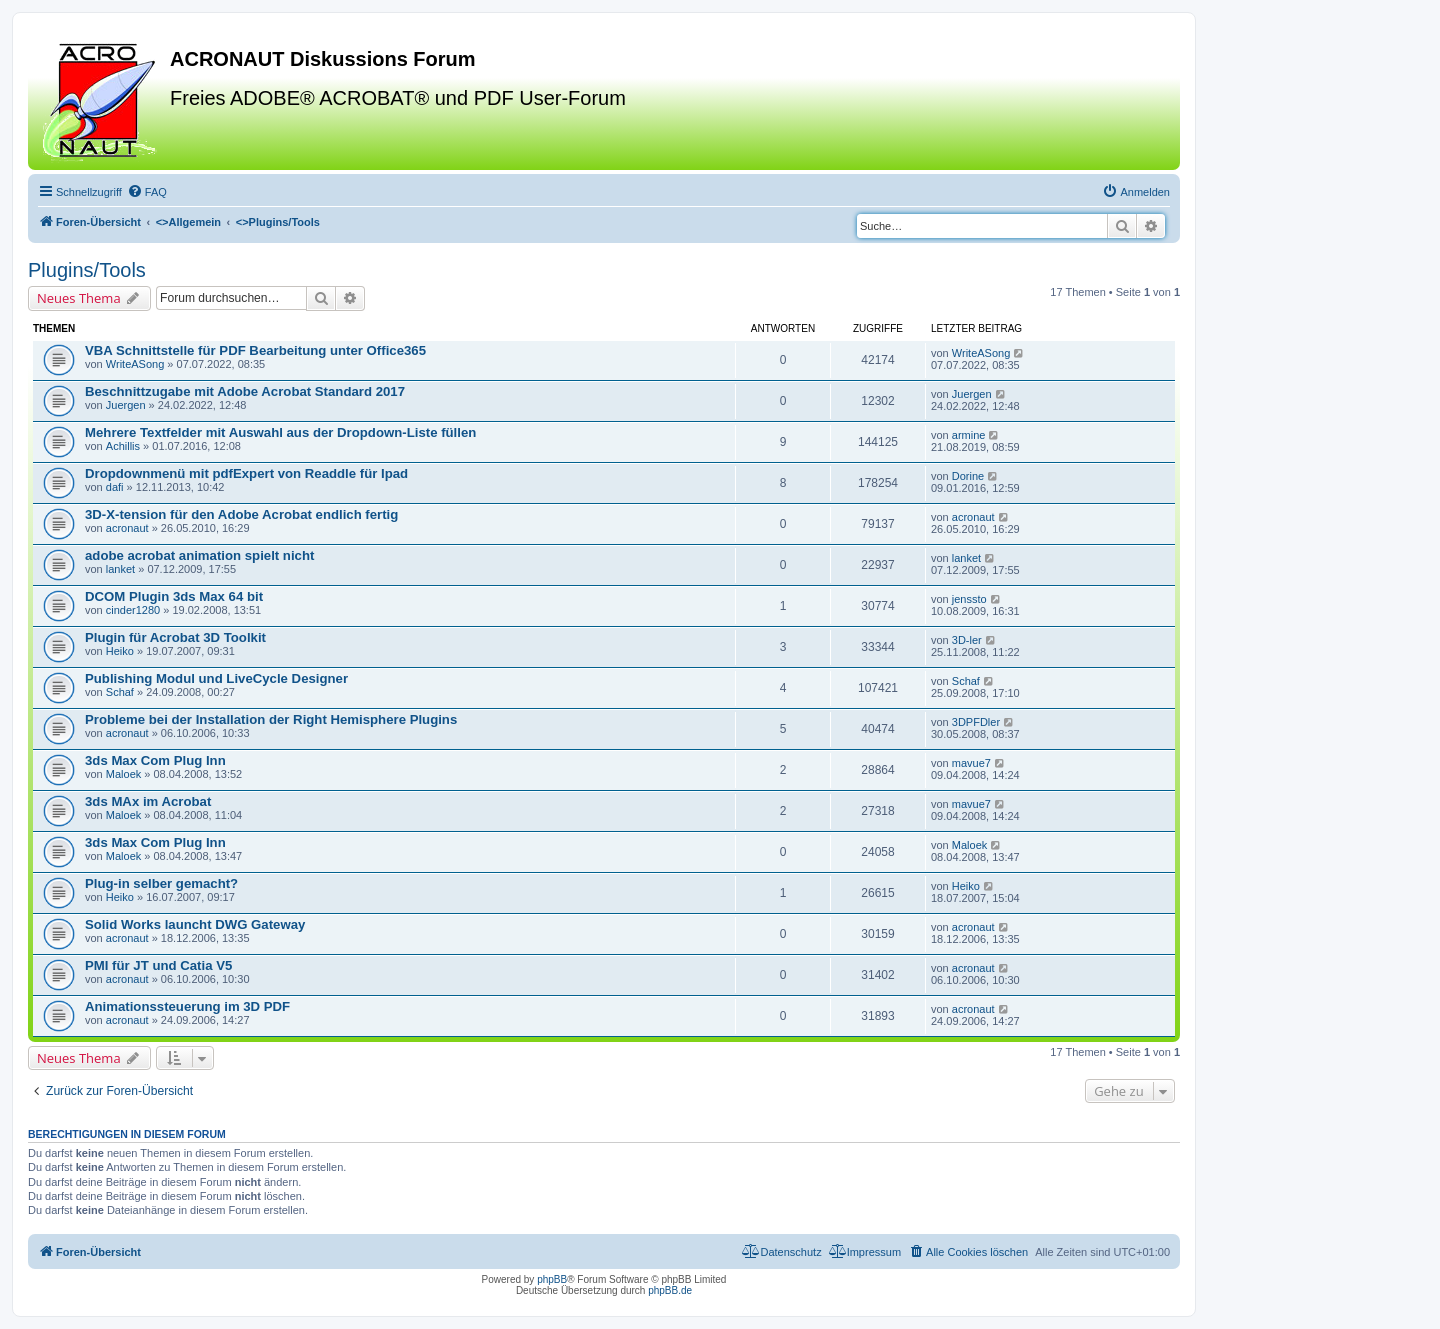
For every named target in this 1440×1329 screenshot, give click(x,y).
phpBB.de (670, 1290)
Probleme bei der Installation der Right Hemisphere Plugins (271, 719)
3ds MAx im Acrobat (148, 801)
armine (969, 435)
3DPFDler (976, 722)
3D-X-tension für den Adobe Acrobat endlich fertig (241, 514)
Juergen (126, 405)
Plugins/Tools (87, 270)
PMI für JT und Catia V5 (158, 965)
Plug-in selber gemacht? (161, 883)
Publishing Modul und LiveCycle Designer (216, 678)
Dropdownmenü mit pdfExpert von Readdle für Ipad (246, 473)
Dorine (968, 476)
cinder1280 (133, 610)
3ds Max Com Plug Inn (155, 760)
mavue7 (971, 763)
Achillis (123, 446)
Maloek (123, 774)
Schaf (120, 692)
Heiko (120, 651)
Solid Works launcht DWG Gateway (195, 924)
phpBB (552, 1279)
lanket (120, 569)
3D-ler (967, 640)
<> (188, 222)
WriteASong (135, 364)
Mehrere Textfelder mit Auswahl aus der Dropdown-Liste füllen (280, 432)
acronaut (127, 528)
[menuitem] (147, 192)
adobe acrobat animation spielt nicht (199, 555)
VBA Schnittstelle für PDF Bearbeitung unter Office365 (255, 350)
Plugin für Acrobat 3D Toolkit (175, 637)
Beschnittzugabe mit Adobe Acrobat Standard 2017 (245, 391)
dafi (115, 487)
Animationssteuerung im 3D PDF (187, 1006)
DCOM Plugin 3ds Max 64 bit (174, 596)
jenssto (969, 599)
